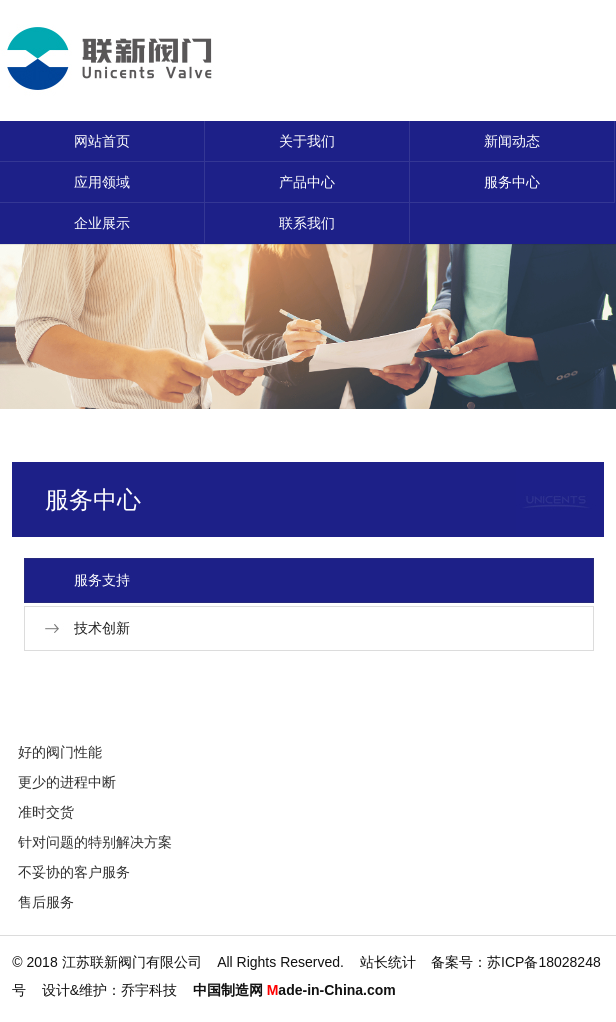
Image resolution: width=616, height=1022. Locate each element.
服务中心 (512, 182)
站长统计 (388, 962)
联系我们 (307, 223)
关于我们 (307, 141)
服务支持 (102, 580)
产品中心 (307, 182)
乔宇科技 (149, 990)
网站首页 (102, 141)
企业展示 (102, 223)
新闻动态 (512, 141)
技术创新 (102, 628)
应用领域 (102, 182)
